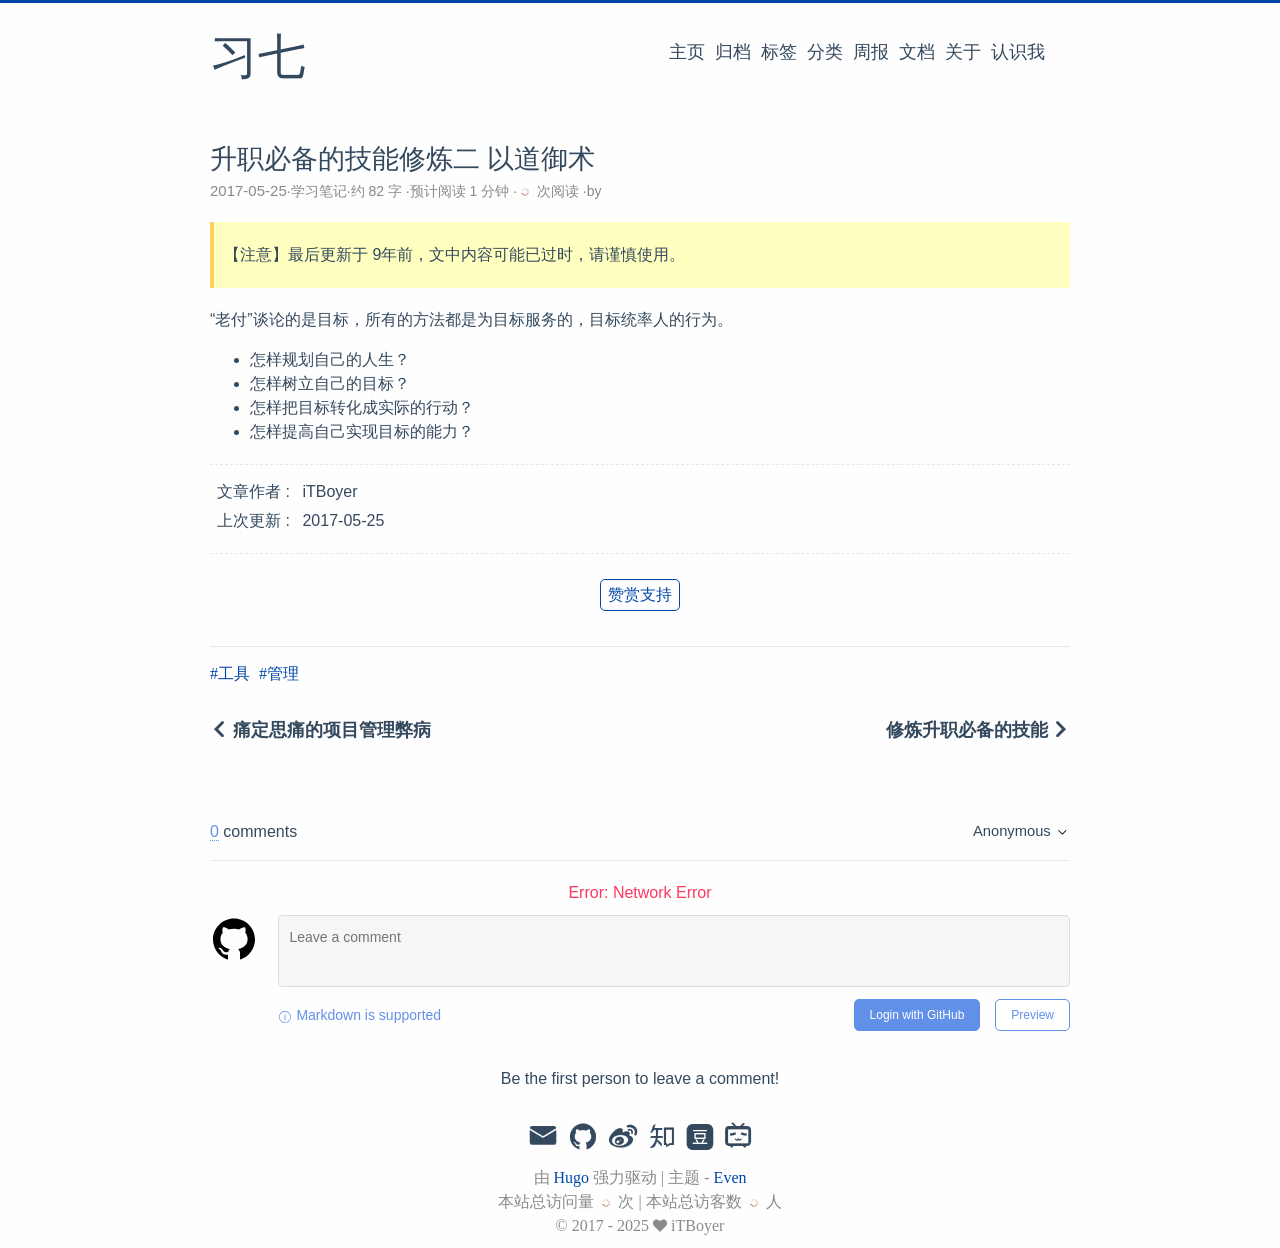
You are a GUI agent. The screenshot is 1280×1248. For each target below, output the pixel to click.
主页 (687, 52)
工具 (234, 673)
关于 (963, 52)
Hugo (572, 1177)
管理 (283, 673)
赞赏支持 (640, 594)
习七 (258, 59)
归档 (733, 52)
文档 (917, 52)
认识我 (1018, 52)
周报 (871, 52)
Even (730, 1177)
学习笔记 (319, 191)
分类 (825, 52)
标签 (779, 52)
